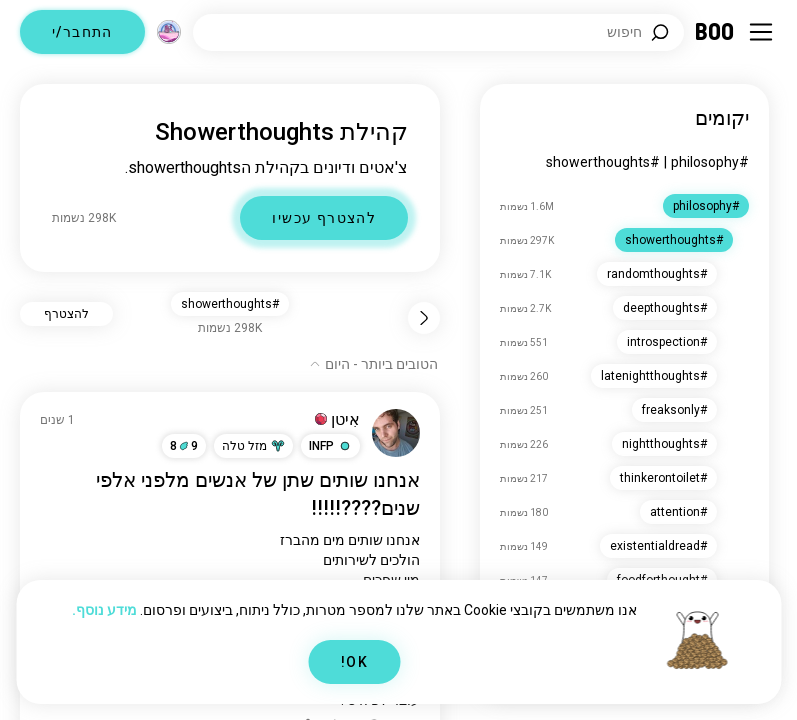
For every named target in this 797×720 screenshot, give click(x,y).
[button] (330, 446)
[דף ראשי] (715, 32)
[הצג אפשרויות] (373, 364)
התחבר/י (82, 32)
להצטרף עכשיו (324, 218)
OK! (354, 662)
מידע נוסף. (104, 610)
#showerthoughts (603, 162)
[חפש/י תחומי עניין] (438, 32)
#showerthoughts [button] (230, 304)
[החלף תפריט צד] (761, 32)
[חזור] (424, 318)
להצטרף (66, 314)
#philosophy (710, 162)
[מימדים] (169, 32)
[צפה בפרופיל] (396, 433)
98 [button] (184, 446)
